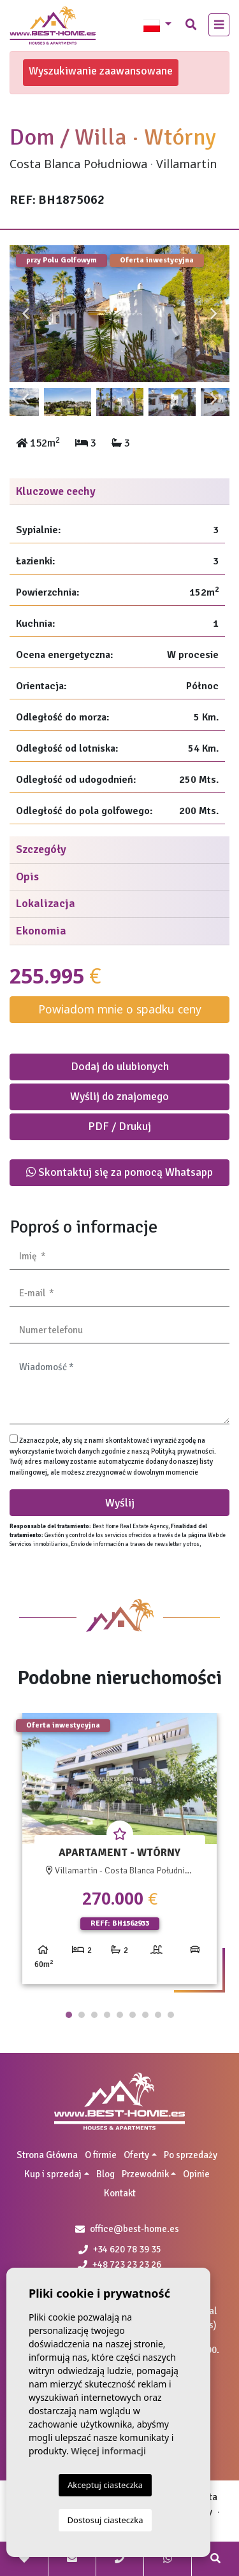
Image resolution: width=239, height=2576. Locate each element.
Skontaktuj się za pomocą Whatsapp (119, 1172)
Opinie (196, 2174)
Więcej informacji (108, 2451)
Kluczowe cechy (56, 491)
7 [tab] (145, 2015)
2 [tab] (81, 2015)
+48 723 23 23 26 (119, 2264)
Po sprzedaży (190, 2155)
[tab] (119, 492)
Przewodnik (145, 2174)
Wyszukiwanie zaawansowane (101, 71)
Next (213, 314)
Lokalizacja (45, 903)
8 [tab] (158, 2015)
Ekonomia (41, 931)
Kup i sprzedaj (53, 2174)
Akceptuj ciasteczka (105, 2485)
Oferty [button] (136, 2155)
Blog (105, 2174)
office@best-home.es (134, 2229)
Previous (25, 314)
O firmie (101, 2155)
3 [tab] (94, 2015)
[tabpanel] (119, 1853)
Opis (27, 876)
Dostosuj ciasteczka (105, 2520)
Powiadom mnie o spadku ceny (119, 1009)
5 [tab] (120, 2015)
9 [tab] (171, 2015)
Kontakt (120, 2193)
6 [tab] (132, 2015)
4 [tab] (107, 2015)
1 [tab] (69, 2015)
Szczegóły (41, 849)
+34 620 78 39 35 (119, 2249)
